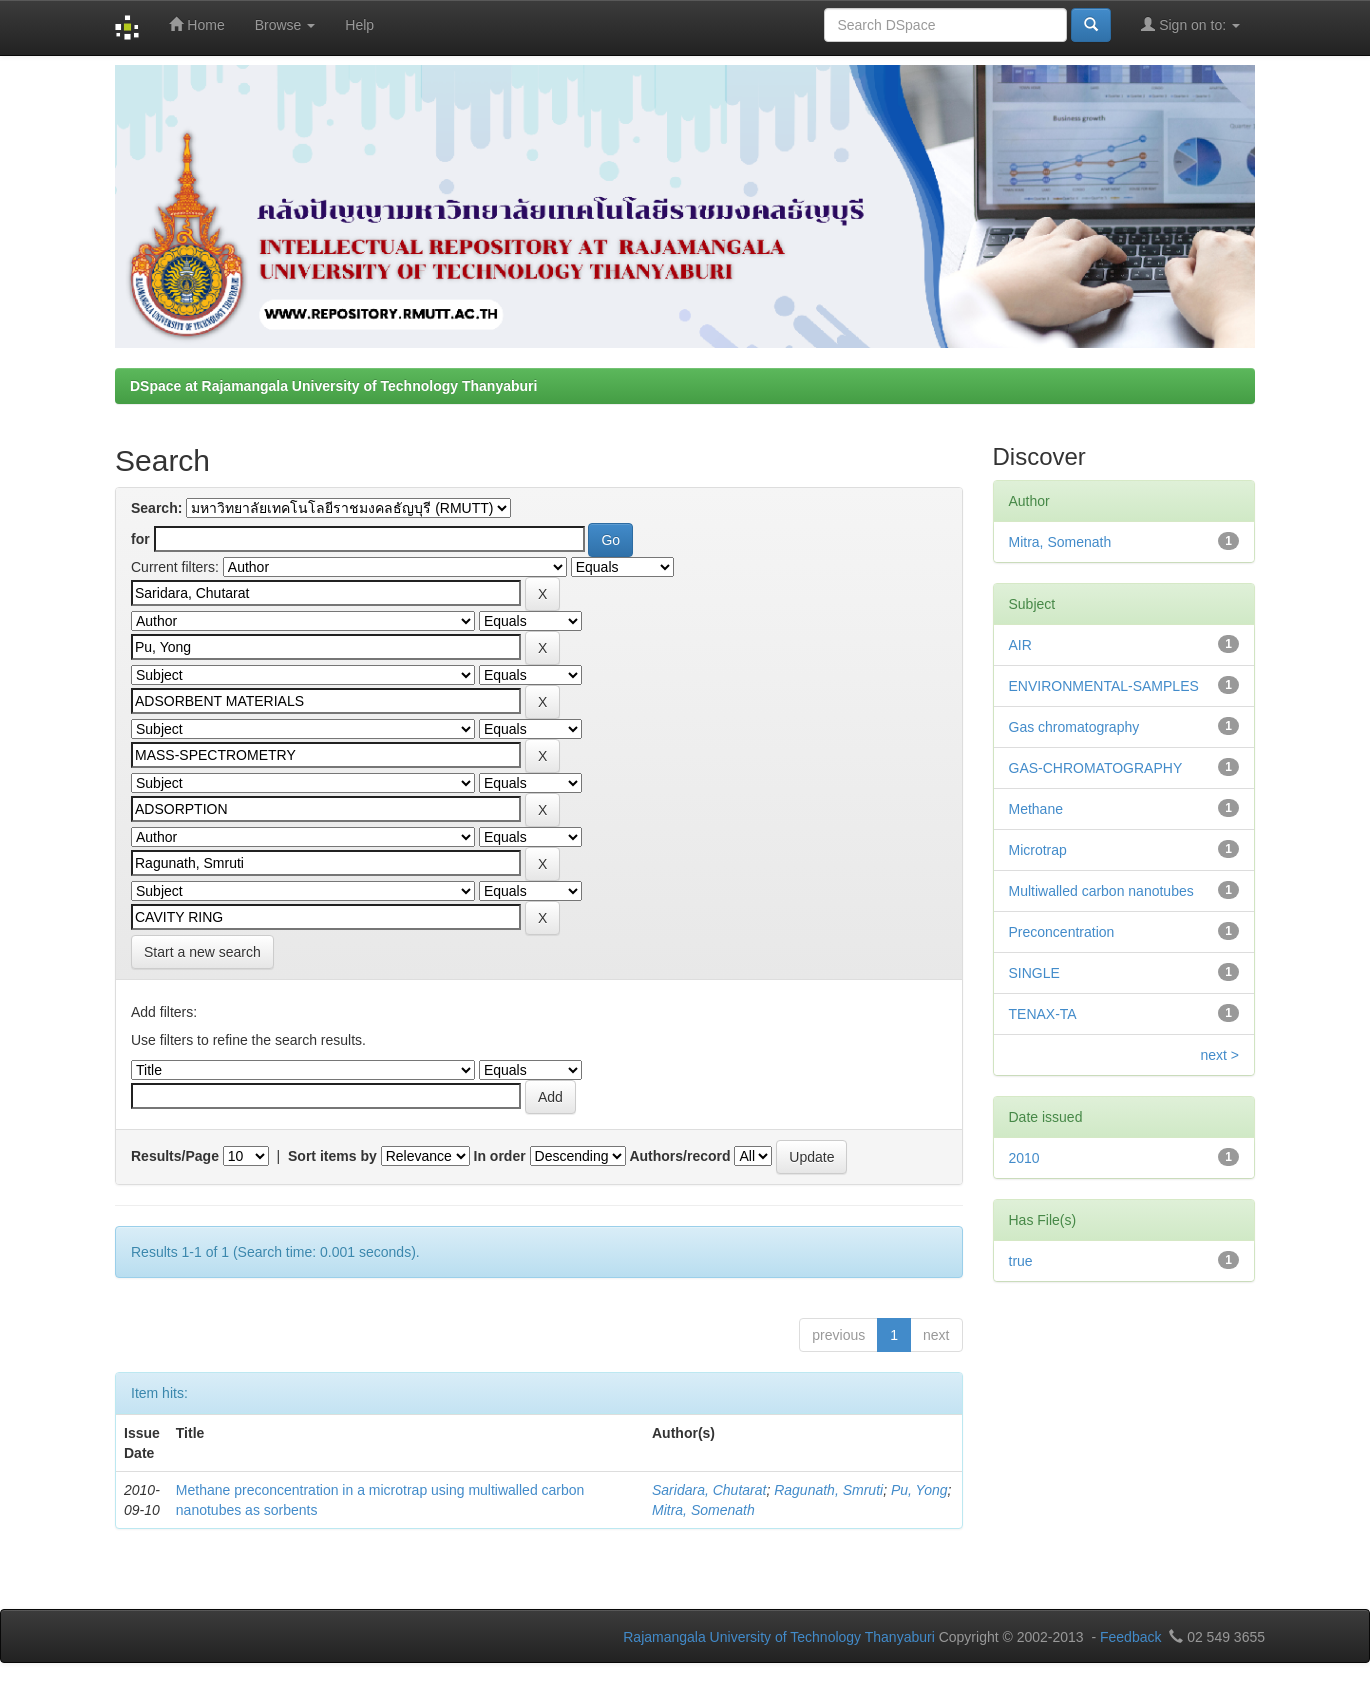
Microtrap (1038, 850)
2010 (1024, 1158)
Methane (1036, 809)
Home (196, 24)
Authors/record (679, 1156)
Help (359, 25)
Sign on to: (1190, 24)
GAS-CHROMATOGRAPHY (1096, 768)
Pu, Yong (919, 1490)
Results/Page (175, 1156)
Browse (285, 25)
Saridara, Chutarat (709, 1490)
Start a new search (202, 952)
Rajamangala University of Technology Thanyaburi (779, 1637)
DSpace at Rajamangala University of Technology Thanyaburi (333, 386)
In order (500, 1156)
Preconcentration (1062, 932)
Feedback (1130, 1637)
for (140, 539)
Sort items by (332, 1156)
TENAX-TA (1043, 1014)
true (1021, 1261)
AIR (1020, 645)
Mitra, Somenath (703, 1510)
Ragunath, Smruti (828, 1490)
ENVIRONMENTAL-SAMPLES (1104, 686)
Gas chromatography (1074, 727)
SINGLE (1034, 973)
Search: (156, 508)
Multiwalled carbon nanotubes (1101, 891)
